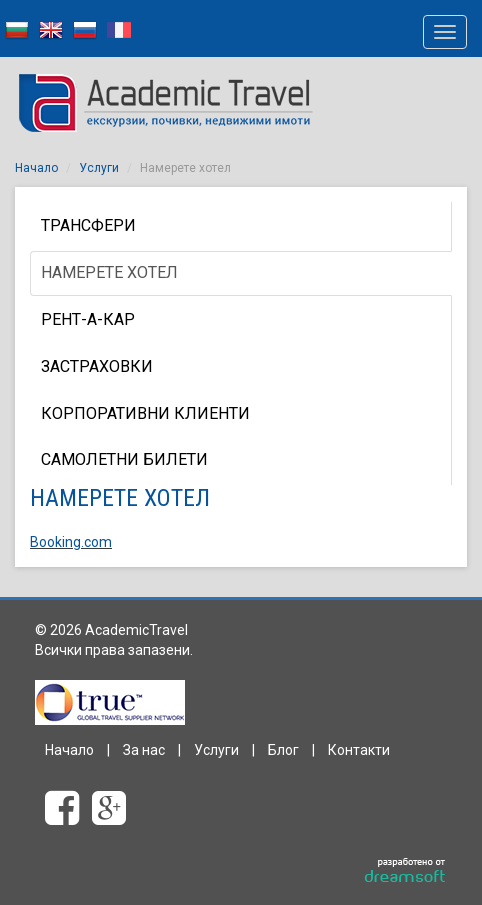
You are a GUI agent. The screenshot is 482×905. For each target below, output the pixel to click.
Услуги (99, 168)
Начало (36, 168)
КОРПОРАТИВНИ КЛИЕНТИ (145, 413)
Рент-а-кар (88, 319)
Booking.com (71, 542)
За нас (144, 750)
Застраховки (97, 366)
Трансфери (88, 225)
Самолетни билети (124, 459)
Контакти (359, 750)
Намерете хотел (109, 272)
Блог (283, 750)
